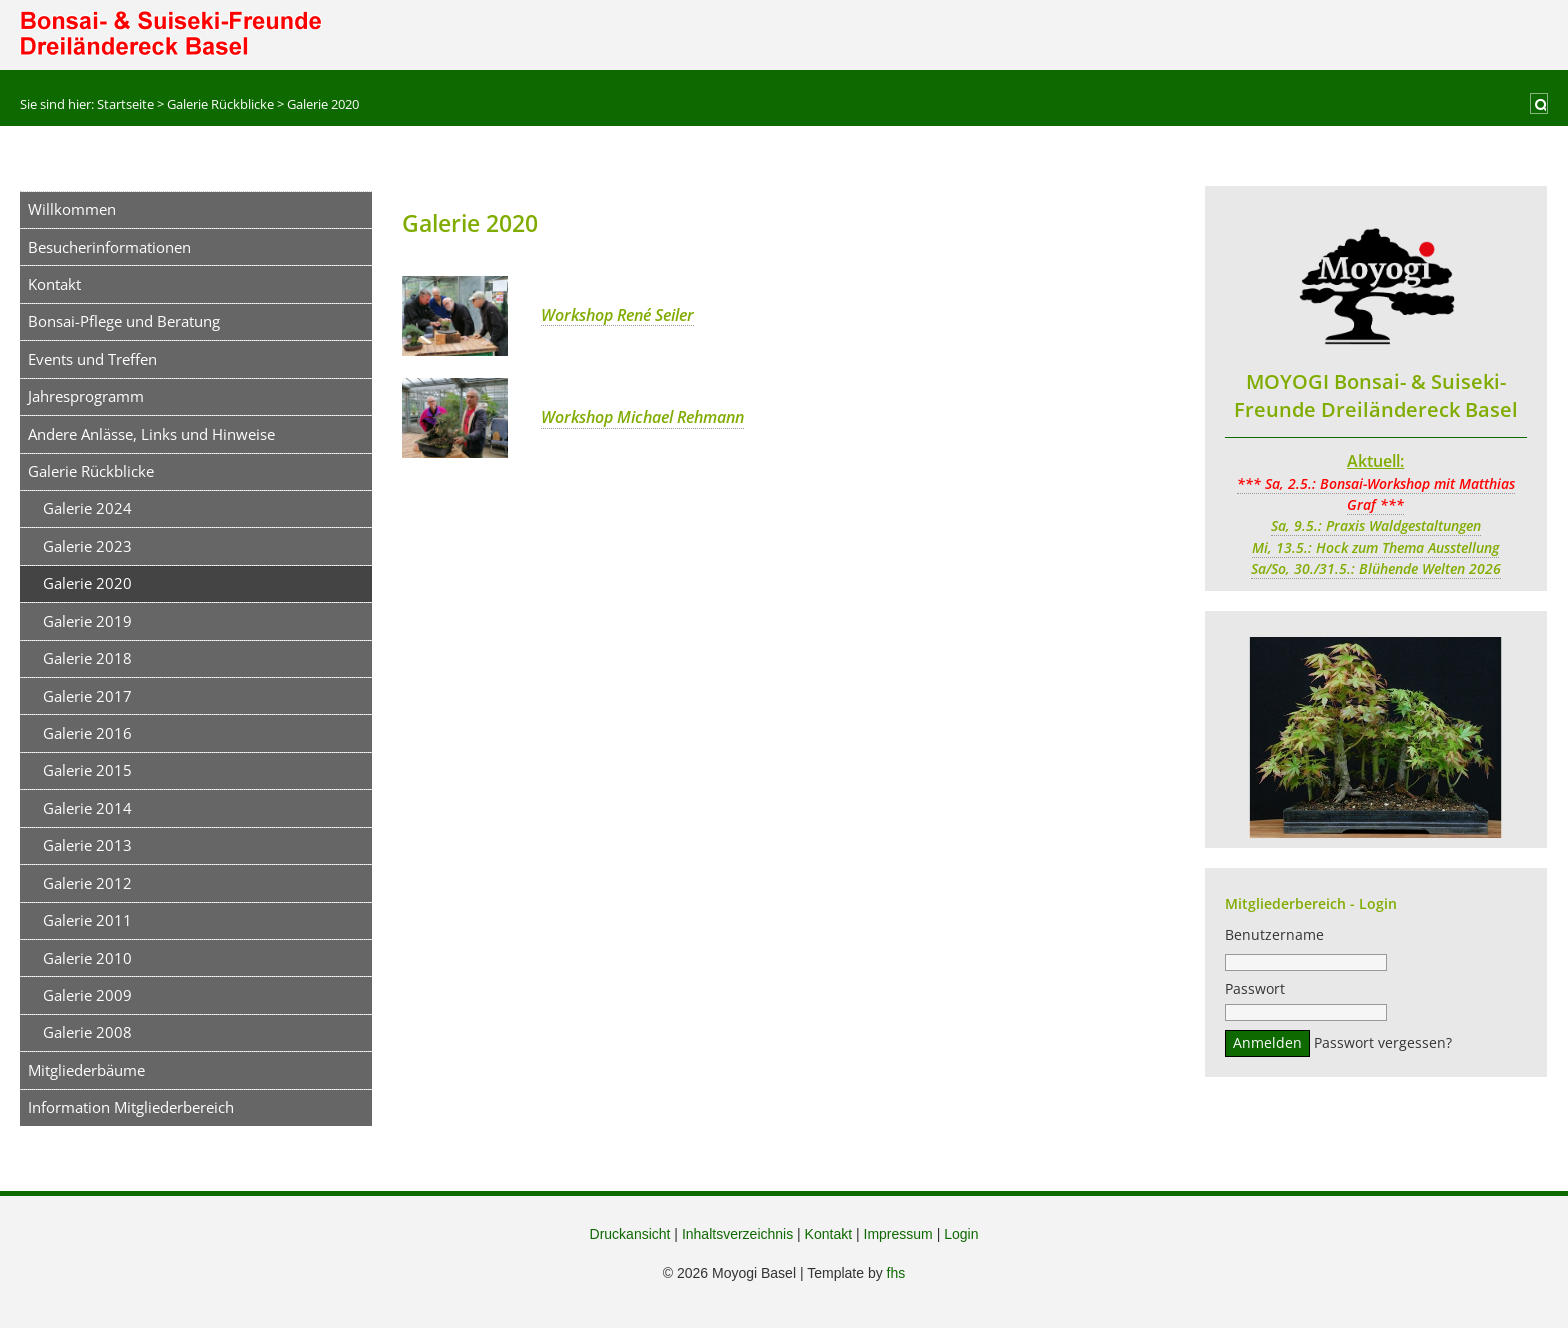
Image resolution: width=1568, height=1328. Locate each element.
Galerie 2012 (87, 883)
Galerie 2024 (87, 508)
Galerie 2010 (87, 958)
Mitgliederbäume (86, 1070)
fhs (896, 1273)
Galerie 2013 (87, 845)
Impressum (898, 1234)
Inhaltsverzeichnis (737, 1234)
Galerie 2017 (87, 696)
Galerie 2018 (87, 658)
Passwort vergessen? (1383, 1046)
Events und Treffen (92, 359)
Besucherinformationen (109, 247)
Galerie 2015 (87, 770)
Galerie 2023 (87, 546)
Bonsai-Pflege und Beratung (124, 321)
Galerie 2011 (87, 920)
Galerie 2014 (87, 808)
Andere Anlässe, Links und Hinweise (151, 434)
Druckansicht (630, 1234)
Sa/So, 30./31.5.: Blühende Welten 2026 (1376, 569)
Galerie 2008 (87, 1032)
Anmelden (1267, 1046)
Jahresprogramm (86, 396)
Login (961, 1234)
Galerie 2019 (87, 621)
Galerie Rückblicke (91, 471)
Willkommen (72, 209)
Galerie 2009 (87, 995)
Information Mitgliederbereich (131, 1107)
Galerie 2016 (87, 733)
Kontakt (54, 284)
